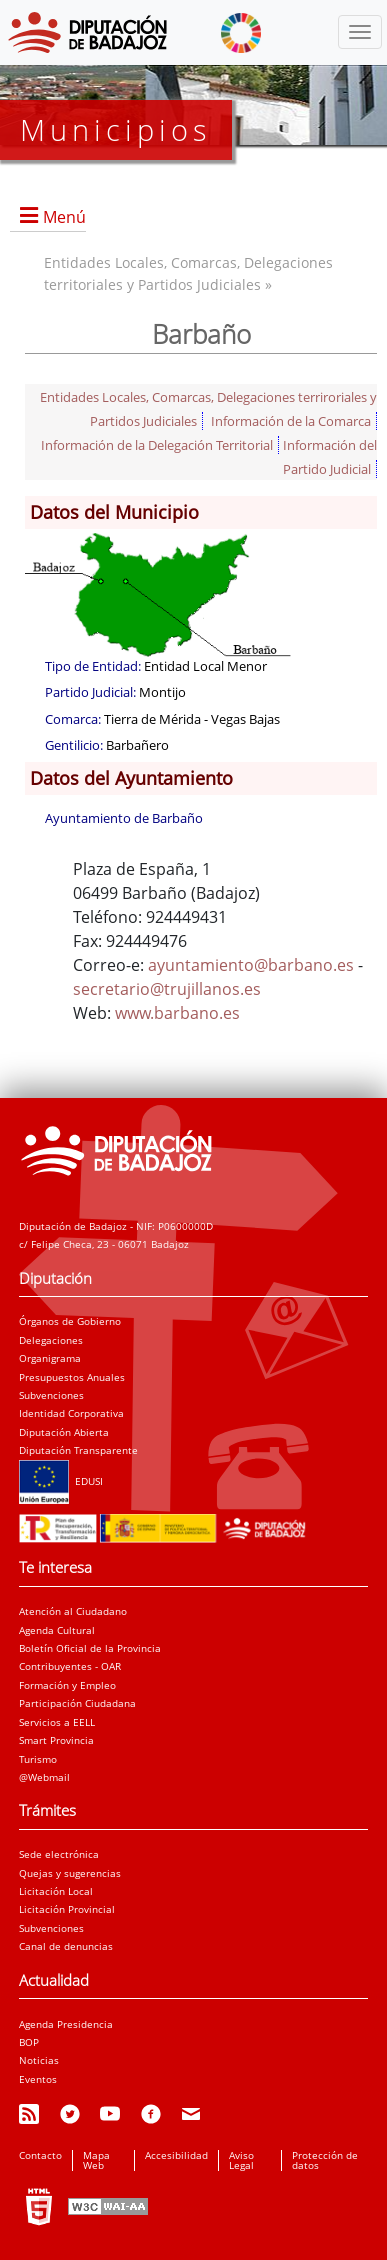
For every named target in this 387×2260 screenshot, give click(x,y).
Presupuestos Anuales (72, 1377)
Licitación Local (56, 1891)
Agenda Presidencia (66, 2024)
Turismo (38, 1759)
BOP (29, 2042)
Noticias (39, 2060)
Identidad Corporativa (71, 1413)
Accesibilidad (176, 2155)
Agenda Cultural (57, 1630)
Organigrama (50, 1358)
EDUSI (61, 1481)
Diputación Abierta (64, 1432)
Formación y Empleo (67, 1685)
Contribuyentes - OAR (70, 1666)
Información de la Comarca (291, 421)
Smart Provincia (56, 1740)
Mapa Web (96, 2160)
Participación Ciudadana (77, 1703)
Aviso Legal (241, 2160)
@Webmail (44, 1777)
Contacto (40, 2155)
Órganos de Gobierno (70, 1321)
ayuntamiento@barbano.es (251, 965)
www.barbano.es (177, 1013)
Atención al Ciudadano (73, 1611)
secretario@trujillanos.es (167, 989)
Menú (64, 217)
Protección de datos (325, 2160)
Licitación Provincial (67, 1909)
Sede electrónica (59, 1854)
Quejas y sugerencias (70, 1873)
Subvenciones (51, 1395)
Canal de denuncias (66, 1946)
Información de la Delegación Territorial (157, 445)
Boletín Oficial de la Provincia (90, 1648)
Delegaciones (51, 1340)
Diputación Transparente (78, 1450)
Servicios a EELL (57, 1722)
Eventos (38, 2079)
